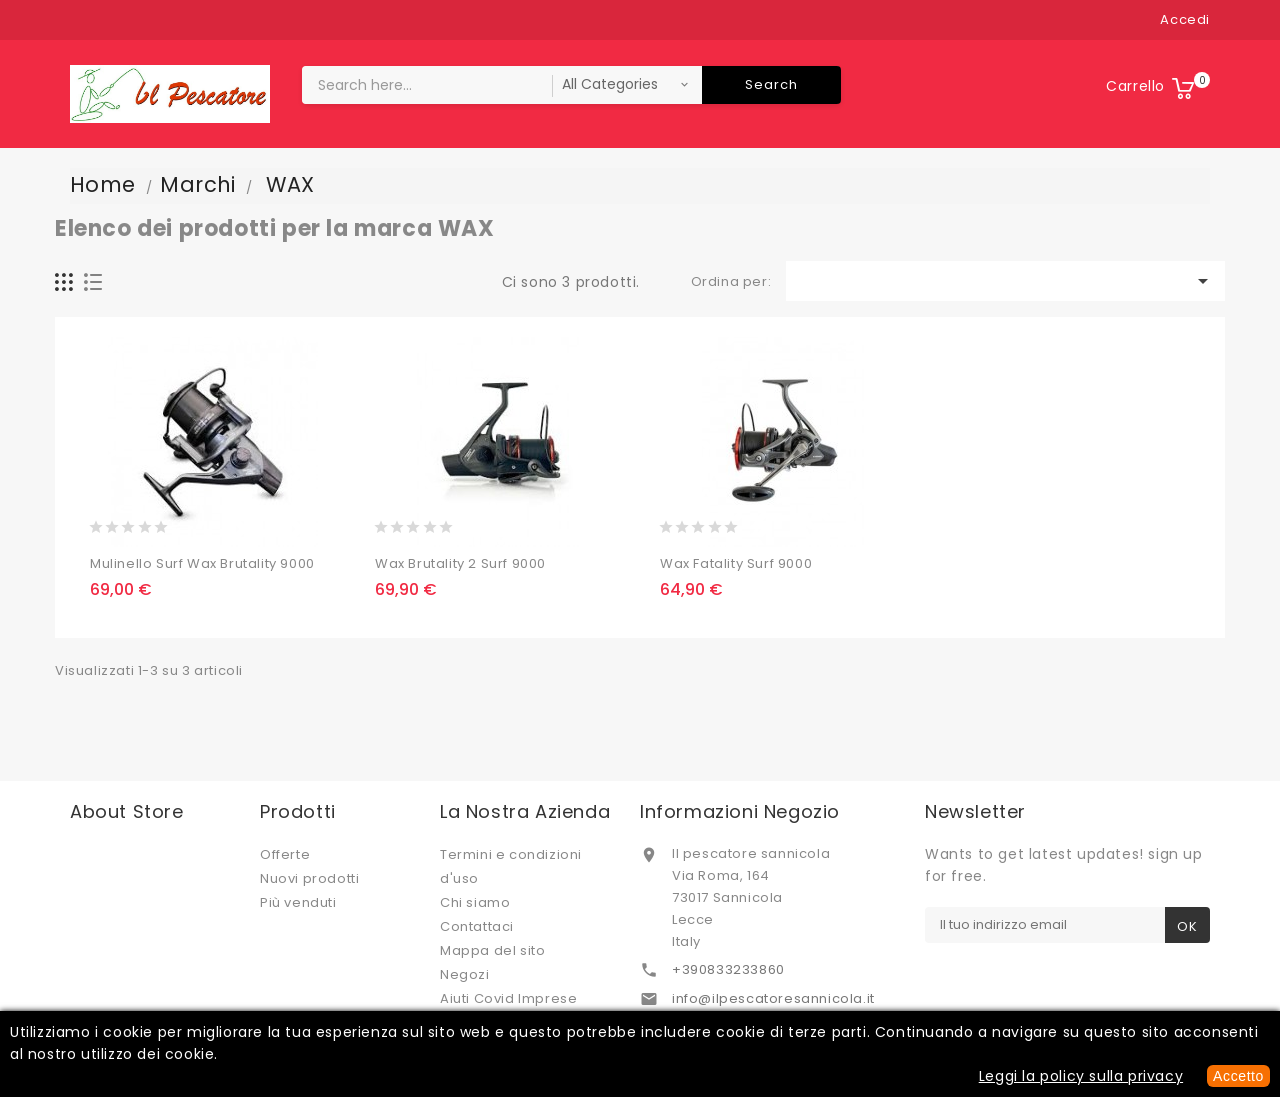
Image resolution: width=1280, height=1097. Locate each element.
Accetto (1238, 1076)
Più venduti (298, 902)
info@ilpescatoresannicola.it (773, 998)
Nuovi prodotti (309, 878)
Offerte (285, 854)
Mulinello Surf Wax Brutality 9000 (202, 563)
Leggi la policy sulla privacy (1081, 1076)
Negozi (465, 974)
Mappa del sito (492, 950)
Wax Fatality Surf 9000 (736, 563)
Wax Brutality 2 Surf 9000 (460, 563)
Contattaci (477, 926)
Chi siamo (475, 902)
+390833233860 (728, 969)
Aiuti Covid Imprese (508, 998)
